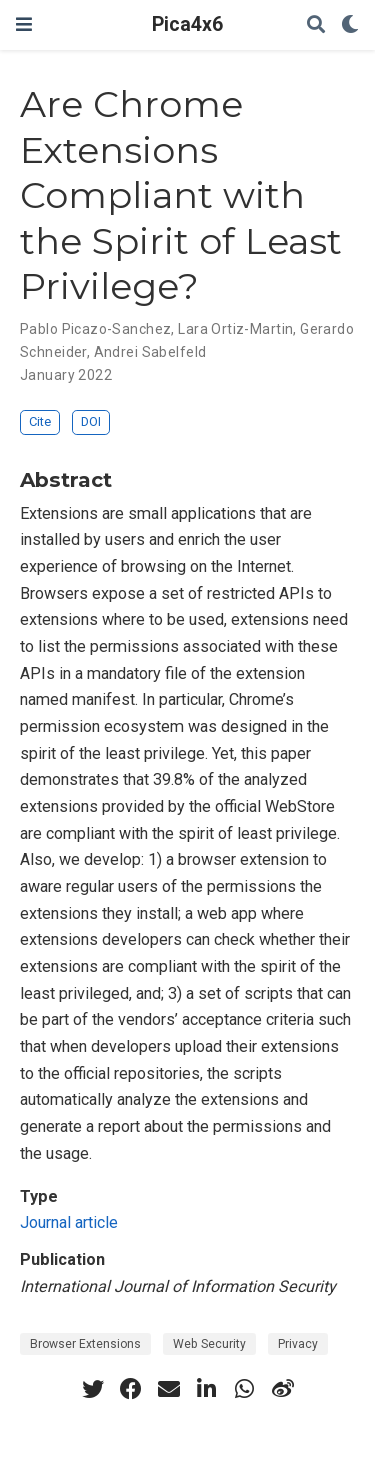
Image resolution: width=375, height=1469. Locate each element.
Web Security (209, 1344)
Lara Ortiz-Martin (235, 329)
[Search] (316, 25)
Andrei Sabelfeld (150, 352)
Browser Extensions (85, 1344)
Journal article (69, 1222)
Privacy (298, 1344)
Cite (40, 421)
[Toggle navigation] (24, 24)
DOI (91, 421)
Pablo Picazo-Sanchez (95, 329)
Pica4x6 (187, 24)
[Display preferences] (350, 25)
